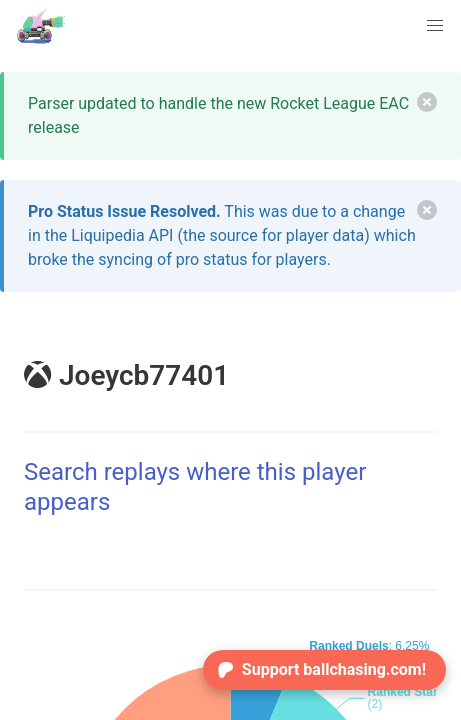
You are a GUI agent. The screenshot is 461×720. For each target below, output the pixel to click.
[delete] (427, 102)
